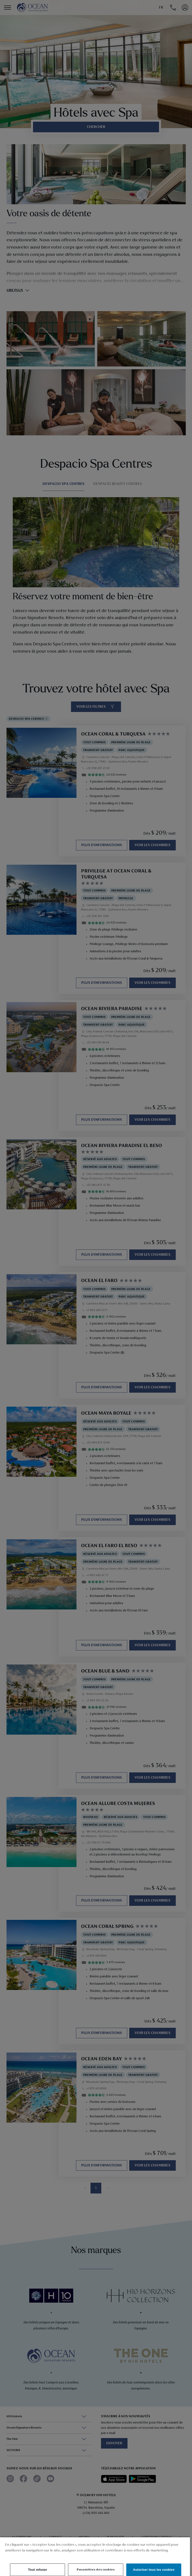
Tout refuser (37, 2569)
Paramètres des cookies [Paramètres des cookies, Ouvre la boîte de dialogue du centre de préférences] (95, 2569)
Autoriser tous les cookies (153, 2569)
